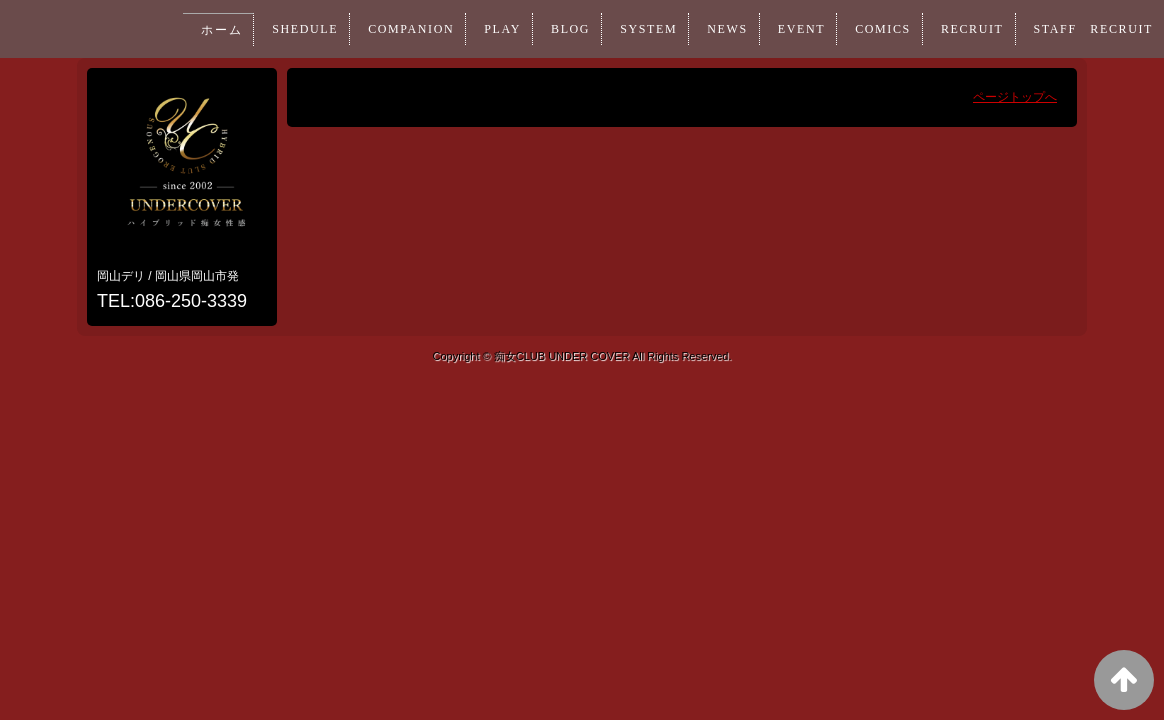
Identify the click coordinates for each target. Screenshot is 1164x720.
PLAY (482, 29)
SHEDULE (278, 29)
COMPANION (388, 29)
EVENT (789, 29)
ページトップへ (1015, 97)
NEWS (713, 29)
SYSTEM (632, 29)
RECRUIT (965, 29)
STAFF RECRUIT (1090, 29)
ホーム (193, 30)
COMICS (873, 29)
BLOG (551, 29)
